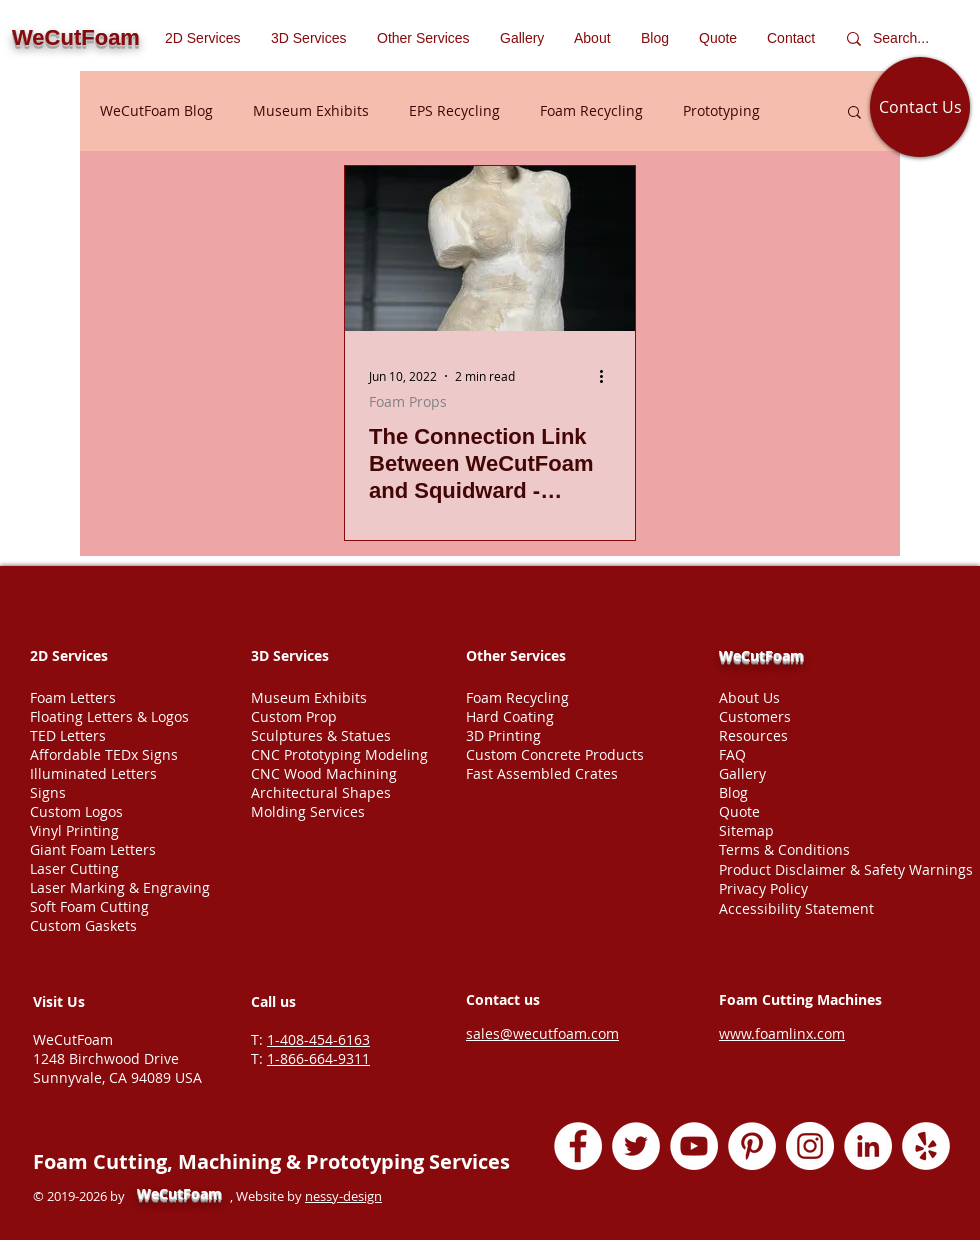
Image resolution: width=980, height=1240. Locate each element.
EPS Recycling (454, 110)
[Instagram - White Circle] (810, 1146)
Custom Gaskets (83, 925)
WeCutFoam (761, 655)
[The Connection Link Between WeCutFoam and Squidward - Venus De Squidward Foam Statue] (490, 248)
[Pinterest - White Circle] (752, 1146)
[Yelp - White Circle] (926, 1146)
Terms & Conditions (784, 849)
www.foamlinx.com (782, 1033)
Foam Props (408, 401)
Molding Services (308, 811)
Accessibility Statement (796, 908)
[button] (423, 38)
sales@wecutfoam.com (542, 1033)
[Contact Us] (920, 107)
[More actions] (608, 376)
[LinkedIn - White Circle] (868, 1146)
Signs (48, 792)
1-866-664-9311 (318, 1058)
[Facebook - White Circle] (578, 1146)
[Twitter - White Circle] (636, 1146)
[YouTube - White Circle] (694, 1146)
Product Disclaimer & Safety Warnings (846, 869)
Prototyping (721, 110)
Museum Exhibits (311, 110)
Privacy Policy (763, 888)
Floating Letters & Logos (109, 716)
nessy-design (343, 1196)
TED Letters (68, 735)
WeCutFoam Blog (156, 110)
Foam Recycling (591, 110)
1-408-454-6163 (318, 1039)
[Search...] (905, 38)
